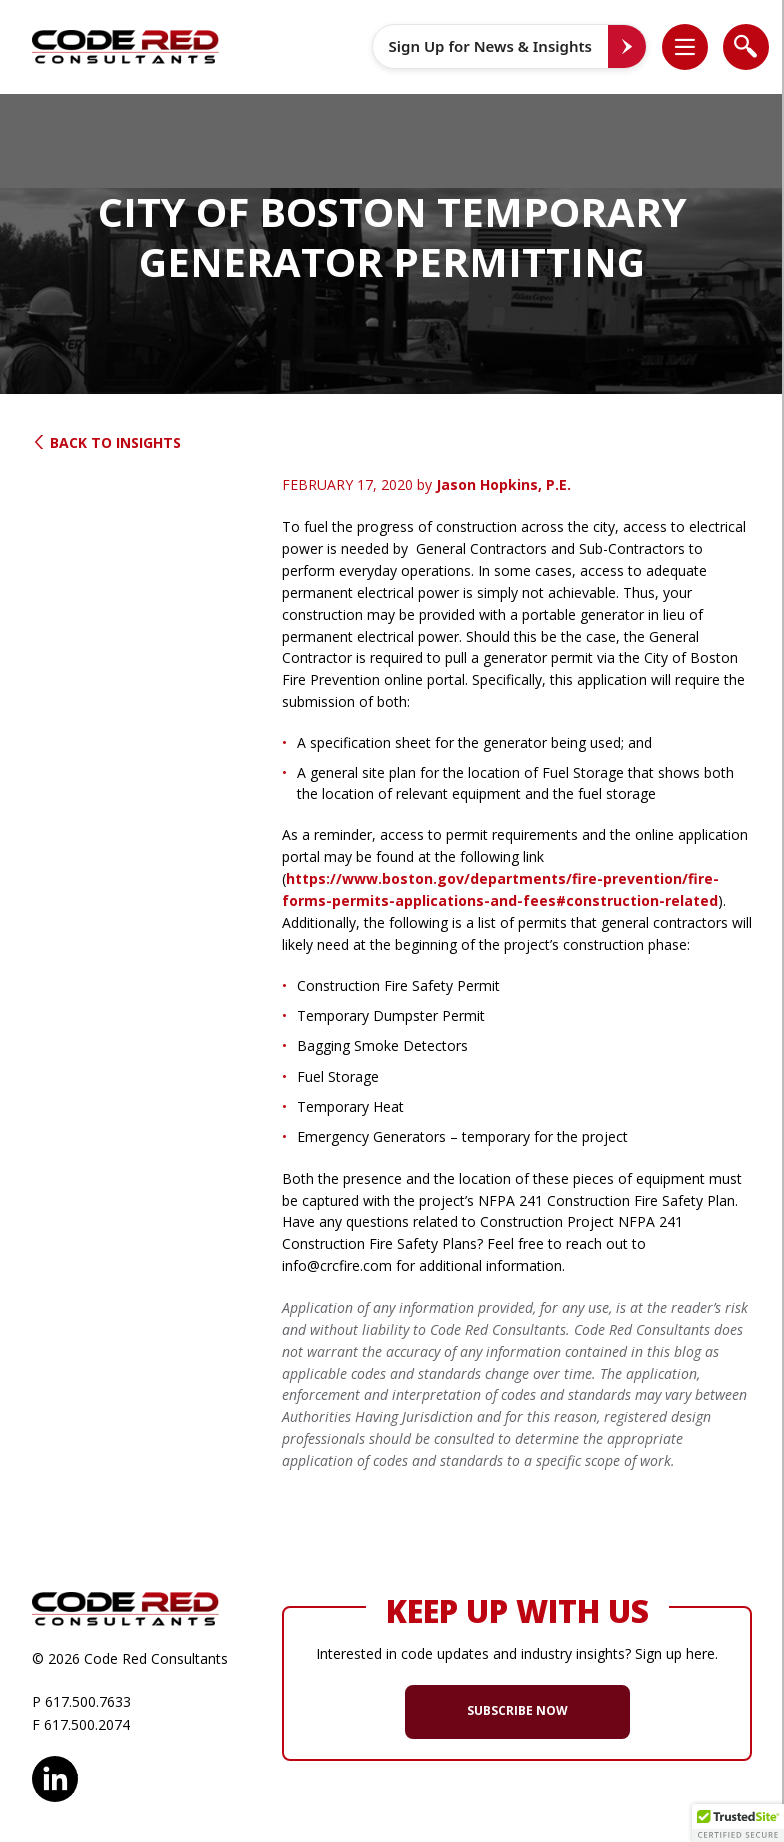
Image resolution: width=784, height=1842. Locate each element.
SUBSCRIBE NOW (517, 1710)
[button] (695, 46)
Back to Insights (106, 442)
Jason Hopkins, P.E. (503, 484)
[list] (685, 47)
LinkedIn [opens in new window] (55, 1776)
